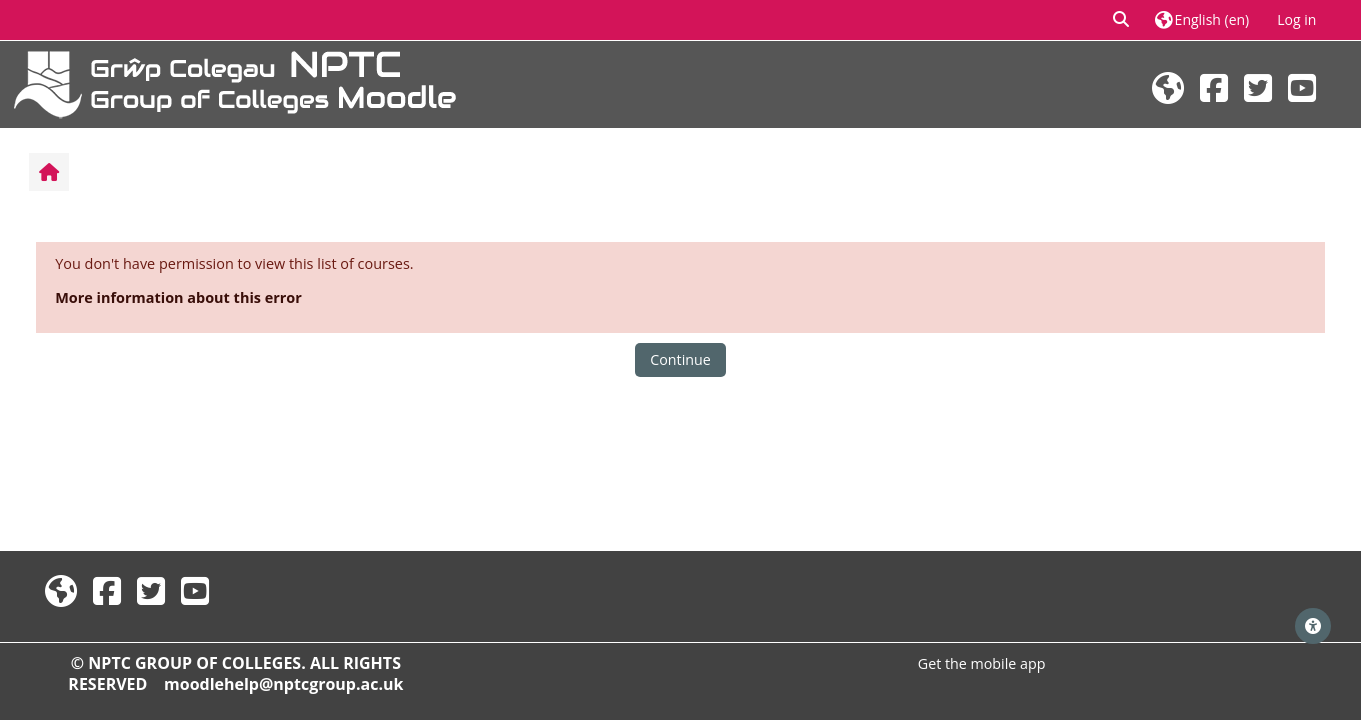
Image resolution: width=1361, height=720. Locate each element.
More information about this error (178, 297)
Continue (680, 359)
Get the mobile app (982, 663)
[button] (1122, 20)
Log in (1296, 19)
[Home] (235, 82)
